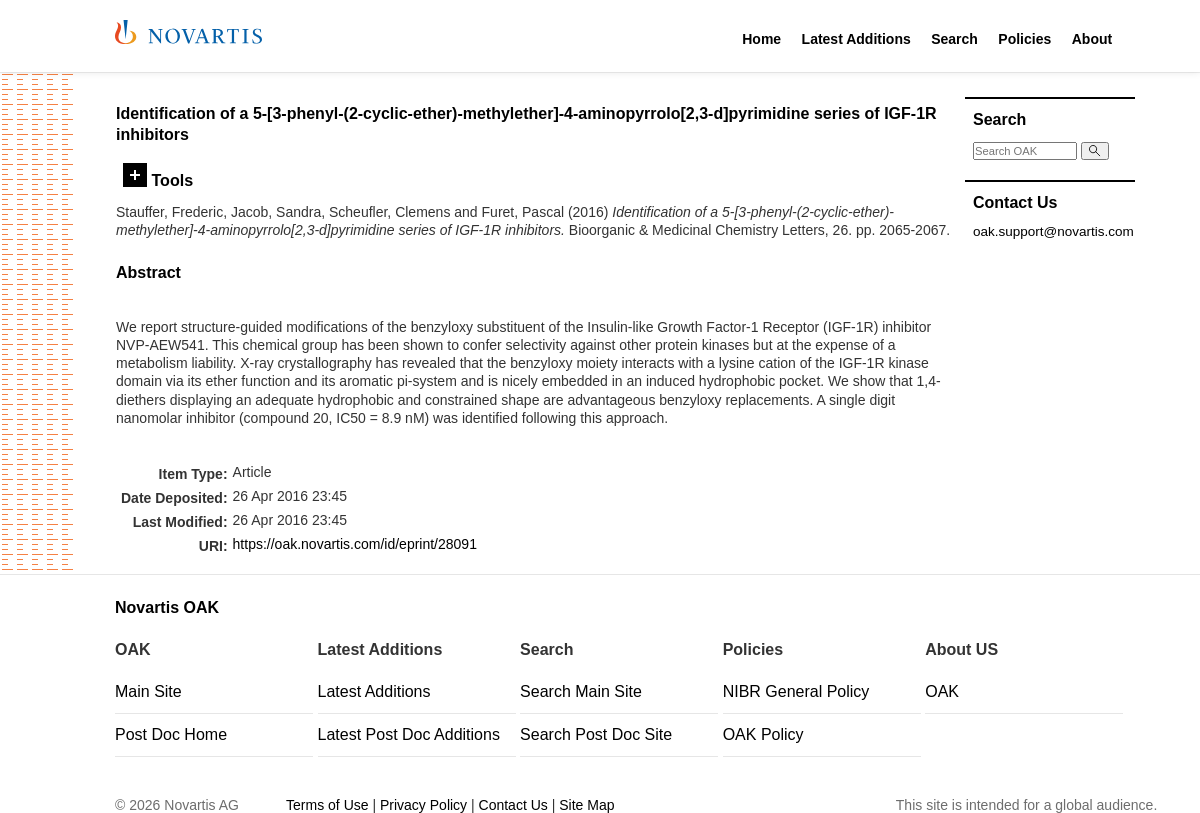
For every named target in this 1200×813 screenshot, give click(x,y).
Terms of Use (327, 805)
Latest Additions (856, 39)
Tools (158, 180)
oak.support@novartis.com (1053, 231)
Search (954, 39)
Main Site (148, 691)
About (1092, 39)
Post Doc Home (171, 734)
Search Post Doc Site (596, 734)
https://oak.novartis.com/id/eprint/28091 (355, 544)
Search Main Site (581, 691)
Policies (1024, 39)
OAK (942, 691)
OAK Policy (763, 734)
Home (761, 39)
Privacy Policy (423, 805)
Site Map (586, 805)
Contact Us (513, 805)
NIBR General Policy (796, 691)
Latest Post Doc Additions (409, 734)
